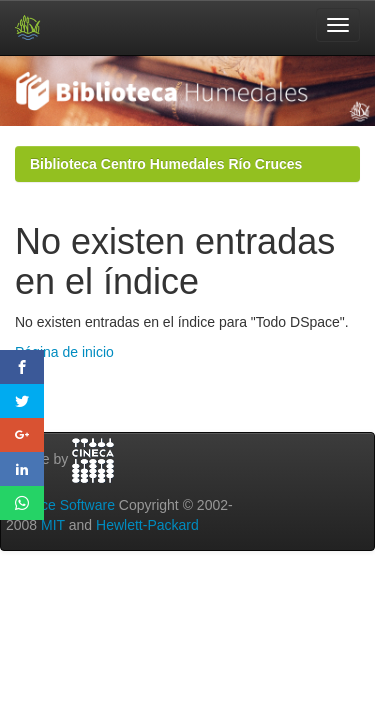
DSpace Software (60, 505)
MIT (53, 525)
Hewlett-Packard (147, 525)
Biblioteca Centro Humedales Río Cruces (166, 164)
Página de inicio (64, 352)
